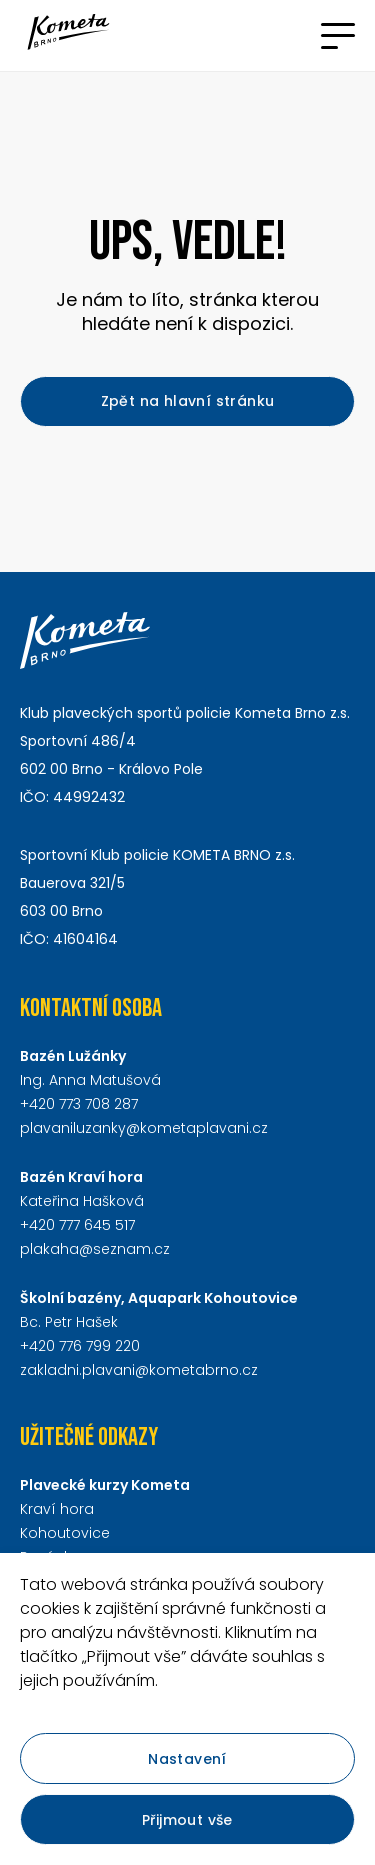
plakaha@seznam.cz (95, 1249)
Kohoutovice (65, 1533)
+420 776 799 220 (80, 1346)
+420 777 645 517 (77, 1225)
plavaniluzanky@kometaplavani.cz (144, 1128)
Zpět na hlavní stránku (188, 401)
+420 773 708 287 (79, 1104)
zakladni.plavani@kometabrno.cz (139, 1370)
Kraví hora (57, 1509)
